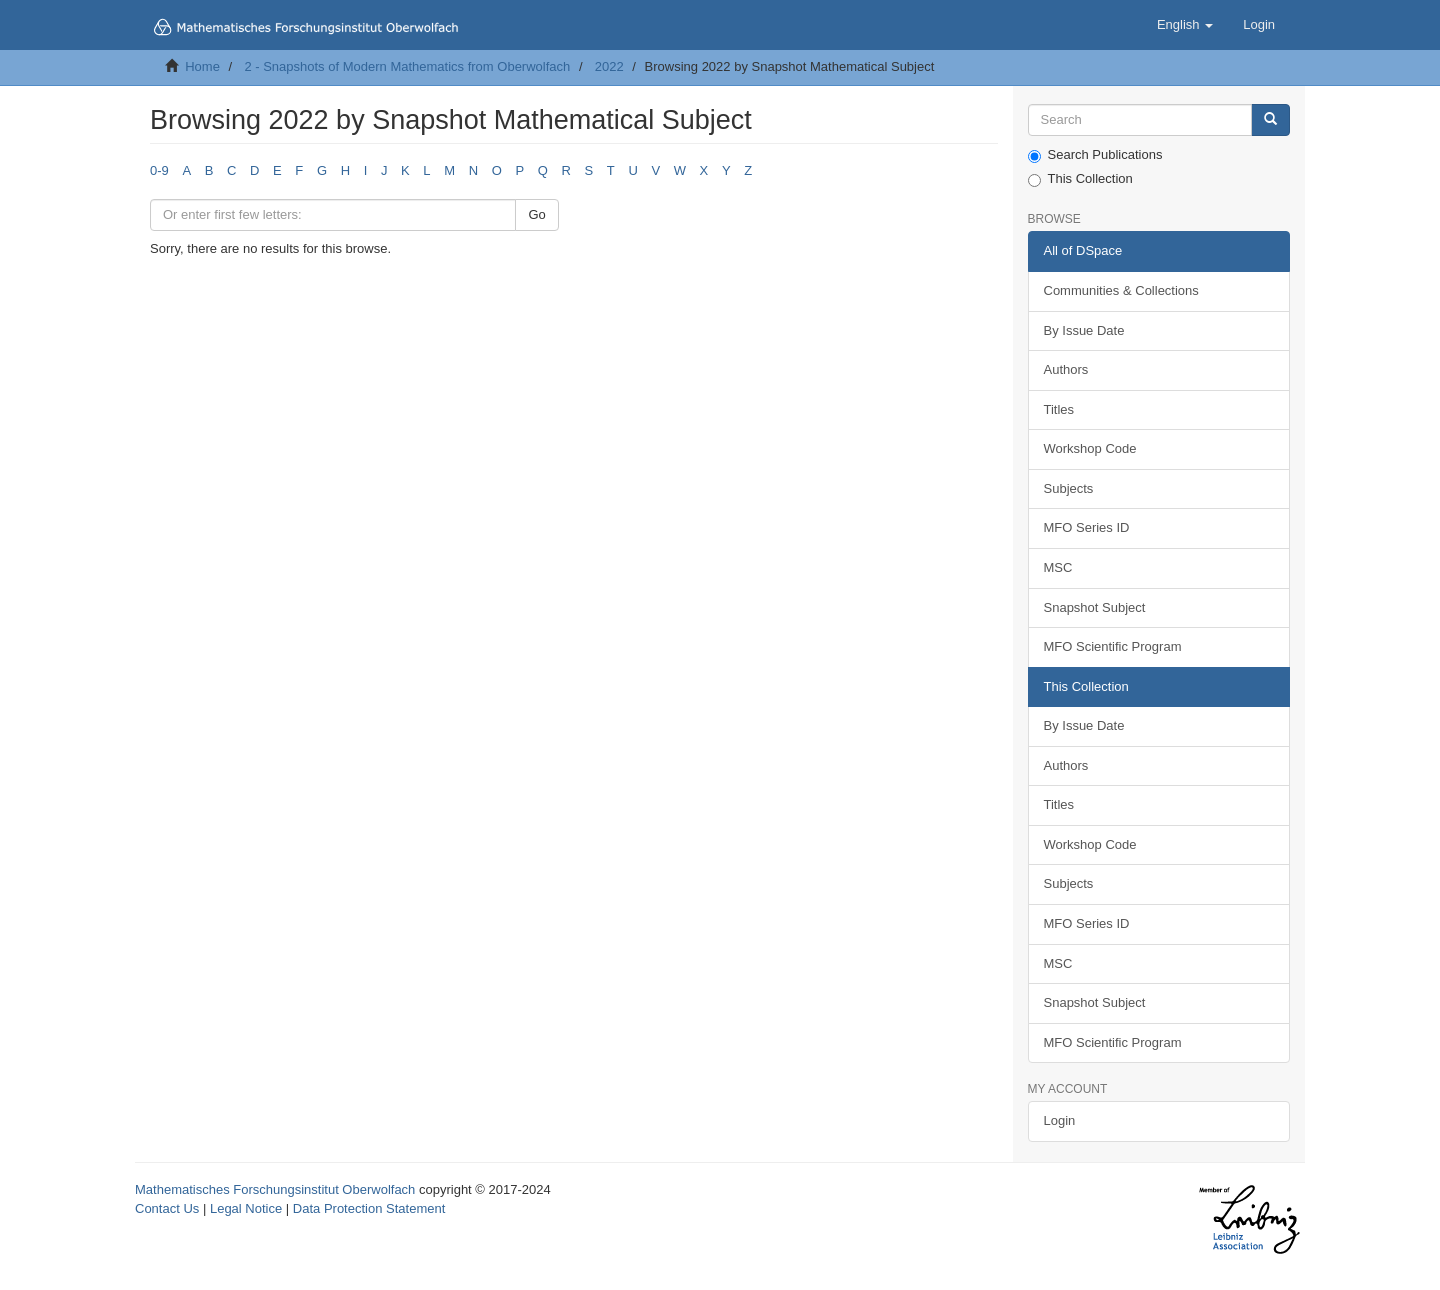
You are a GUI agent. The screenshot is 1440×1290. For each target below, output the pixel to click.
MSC (1058, 567)
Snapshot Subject (1095, 607)
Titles (1059, 409)
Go (536, 214)
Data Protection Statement (369, 1208)
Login (1060, 1120)
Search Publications (1095, 155)
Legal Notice (246, 1208)
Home (202, 66)
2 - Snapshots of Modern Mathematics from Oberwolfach (407, 66)
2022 (609, 66)
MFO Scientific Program (1113, 646)
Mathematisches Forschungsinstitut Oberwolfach (275, 1189)
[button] (1185, 25)
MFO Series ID (1087, 527)
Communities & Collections (1121, 290)
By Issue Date (1084, 330)
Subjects (1069, 488)
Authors (1066, 369)
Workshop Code (1090, 448)
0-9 (159, 170)
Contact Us (167, 1208)
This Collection (1080, 179)
